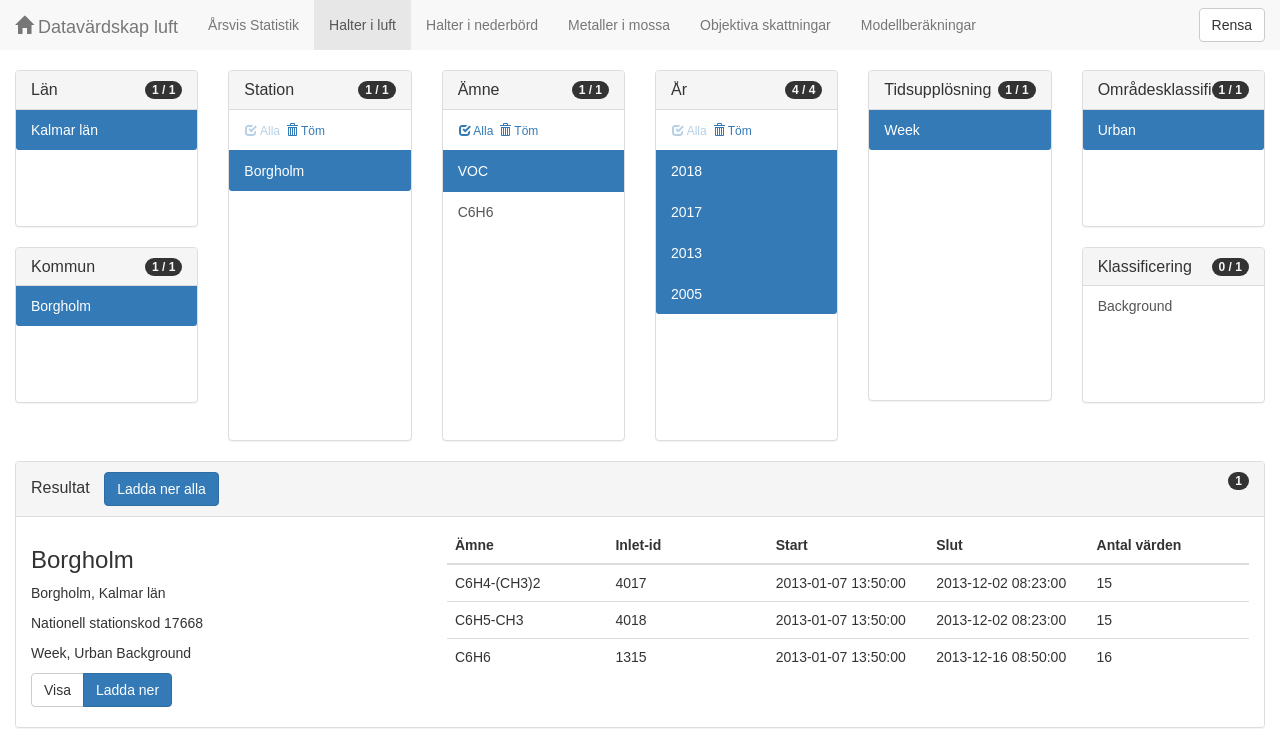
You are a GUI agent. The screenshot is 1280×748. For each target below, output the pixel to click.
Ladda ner (127, 690)
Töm (305, 131)
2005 (686, 294)
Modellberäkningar (918, 25)
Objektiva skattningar (765, 25)
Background (1135, 306)
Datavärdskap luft (96, 26)
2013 (686, 253)
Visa (57, 690)
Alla (476, 131)
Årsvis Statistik (253, 25)
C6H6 (476, 212)
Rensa (1232, 25)
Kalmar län (64, 130)
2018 (686, 171)
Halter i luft (362, 25)
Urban (1117, 130)
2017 (686, 212)
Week (902, 130)
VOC (473, 171)
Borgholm (61, 306)
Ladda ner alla (161, 489)
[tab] (640, 489)
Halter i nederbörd (482, 25)
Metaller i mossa (619, 25)
